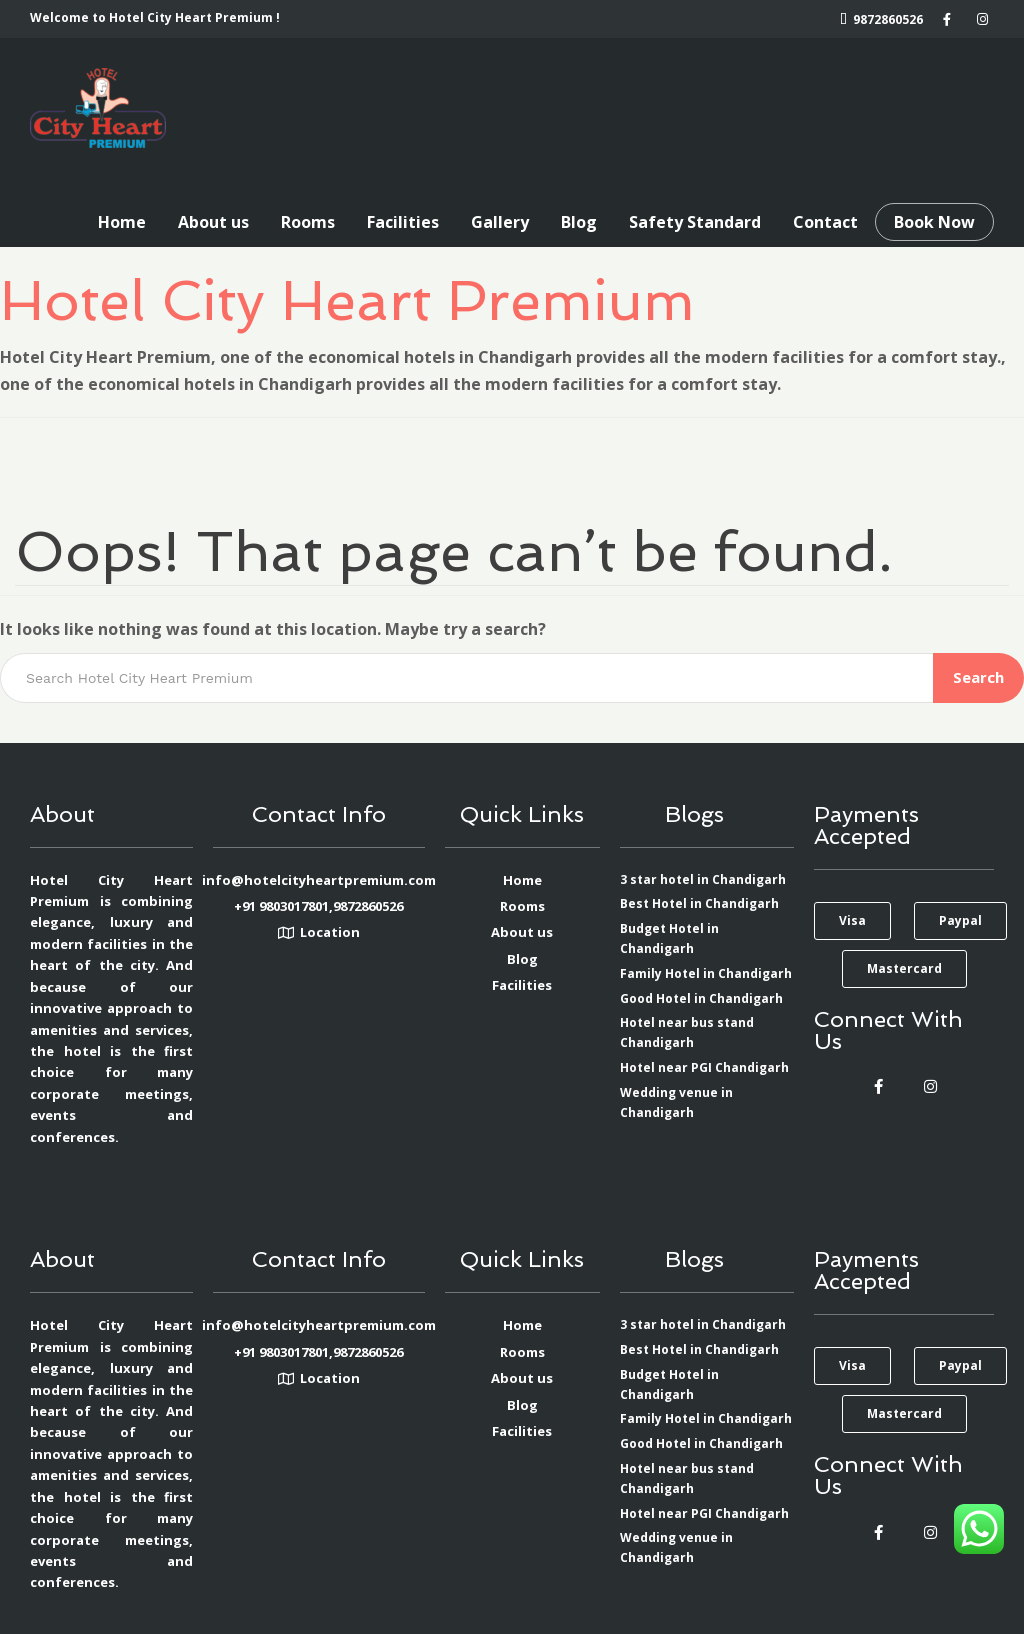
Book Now (934, 222)
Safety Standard (695, 222)
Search (978, 677)
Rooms (308, 222)
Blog (579, 222)
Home (122, 222)
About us (213, 222)
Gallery (500, 222)
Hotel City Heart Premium (347, 300)
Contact (825, 222)
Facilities (403, 222)
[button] (852, 921)
